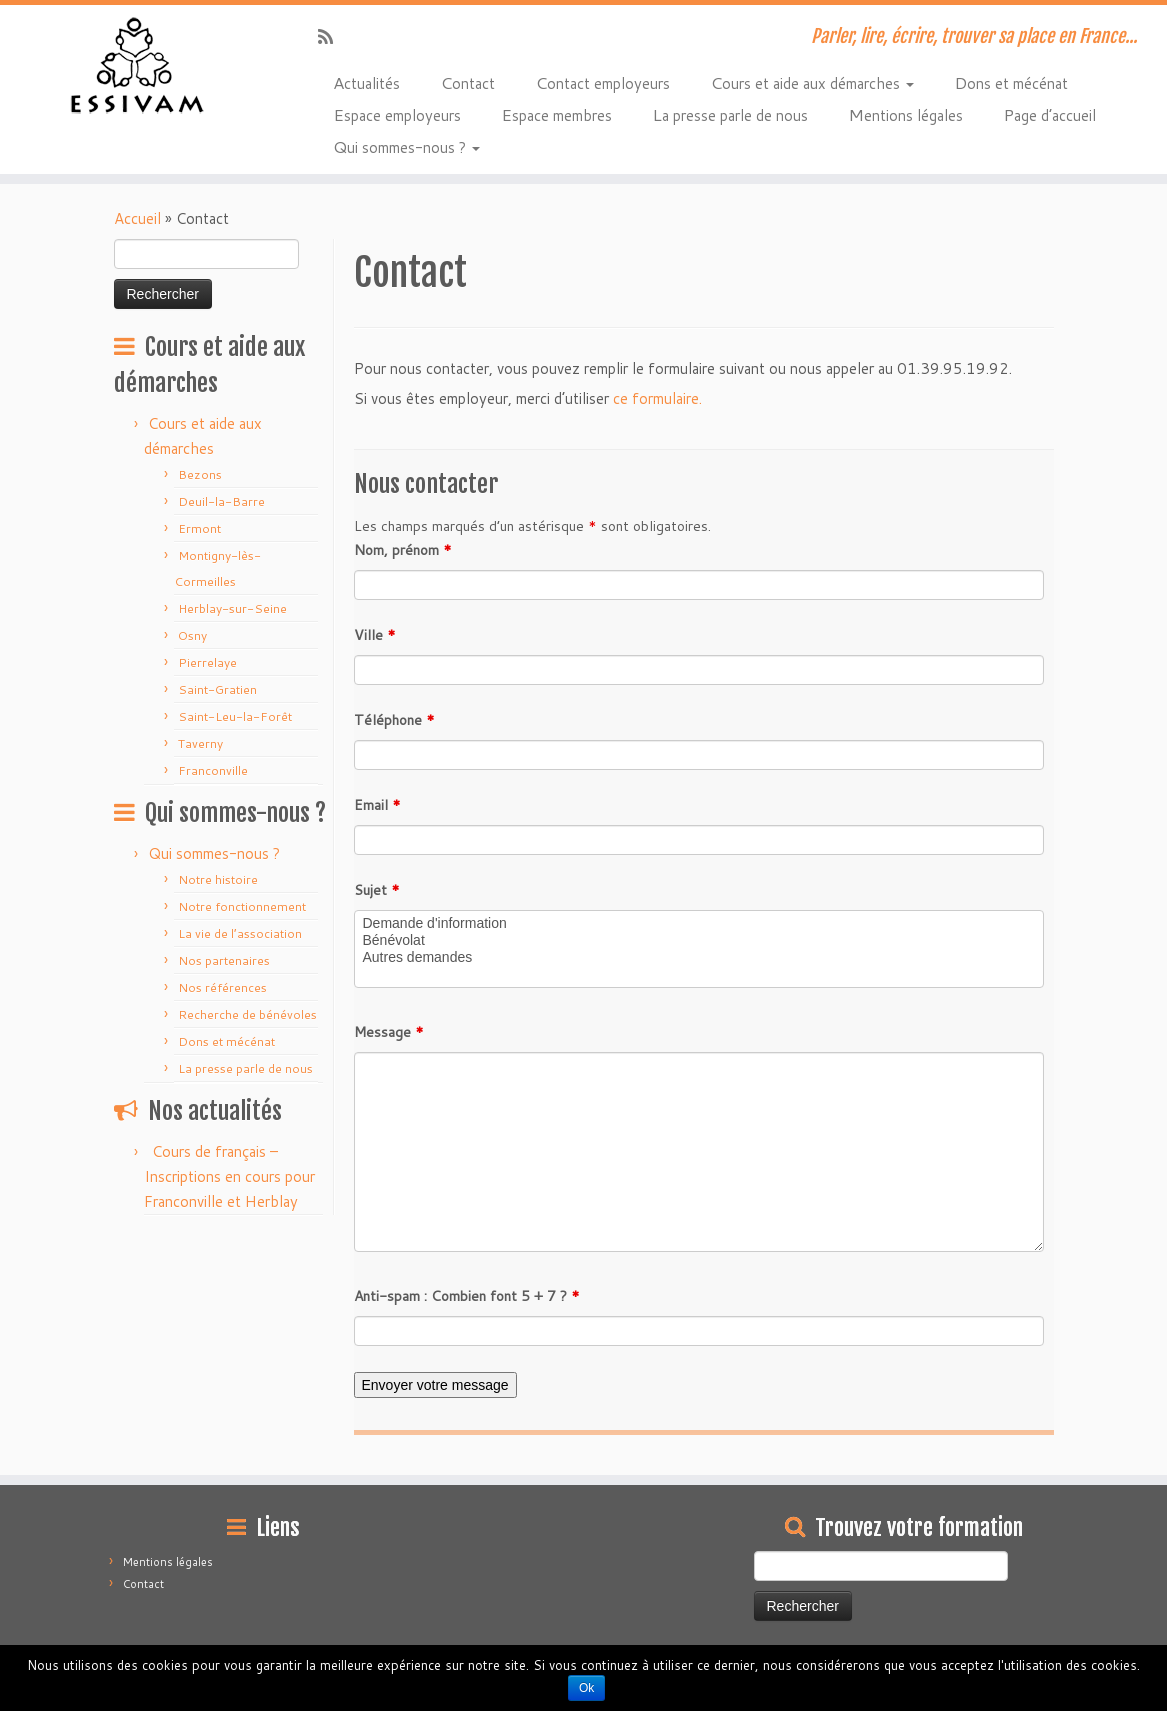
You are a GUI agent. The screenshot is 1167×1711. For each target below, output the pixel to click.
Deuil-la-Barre (221, 501)
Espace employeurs (397, 114)
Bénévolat (699, 940)
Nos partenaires (224, 960)
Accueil (137, 218)
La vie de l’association (240, 933)
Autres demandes (699, 957)
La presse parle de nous (730, 114)
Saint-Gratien (217, 689)
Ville (375, 635)
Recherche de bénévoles (247, 1014)
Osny (192, 635)
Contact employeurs (602, 82)
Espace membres (556, 114)
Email (377, 805)
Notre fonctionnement (242, 906)
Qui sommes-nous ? (406, 146)
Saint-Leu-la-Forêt (235, 716)
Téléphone (394, 720)
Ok (586, 1688)
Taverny (200, 743)
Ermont (199, 528)
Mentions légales (905, 114)
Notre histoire (218, 879)
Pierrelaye (207, 662)
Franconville (213, 770)
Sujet (377, 890)
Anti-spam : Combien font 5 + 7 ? (467, 1296)
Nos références (222, 987)
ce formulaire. (657, 398)
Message (389, 1032)
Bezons (200, 474)
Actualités (366, 82)
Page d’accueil (1049, 114)
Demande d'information (699, 923)
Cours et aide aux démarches (812, 82)
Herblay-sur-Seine (232, 608)
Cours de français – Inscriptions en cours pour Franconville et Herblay (229, 1176)
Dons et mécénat (1011, 82)
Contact (467, 82)
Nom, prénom (403, 550)
